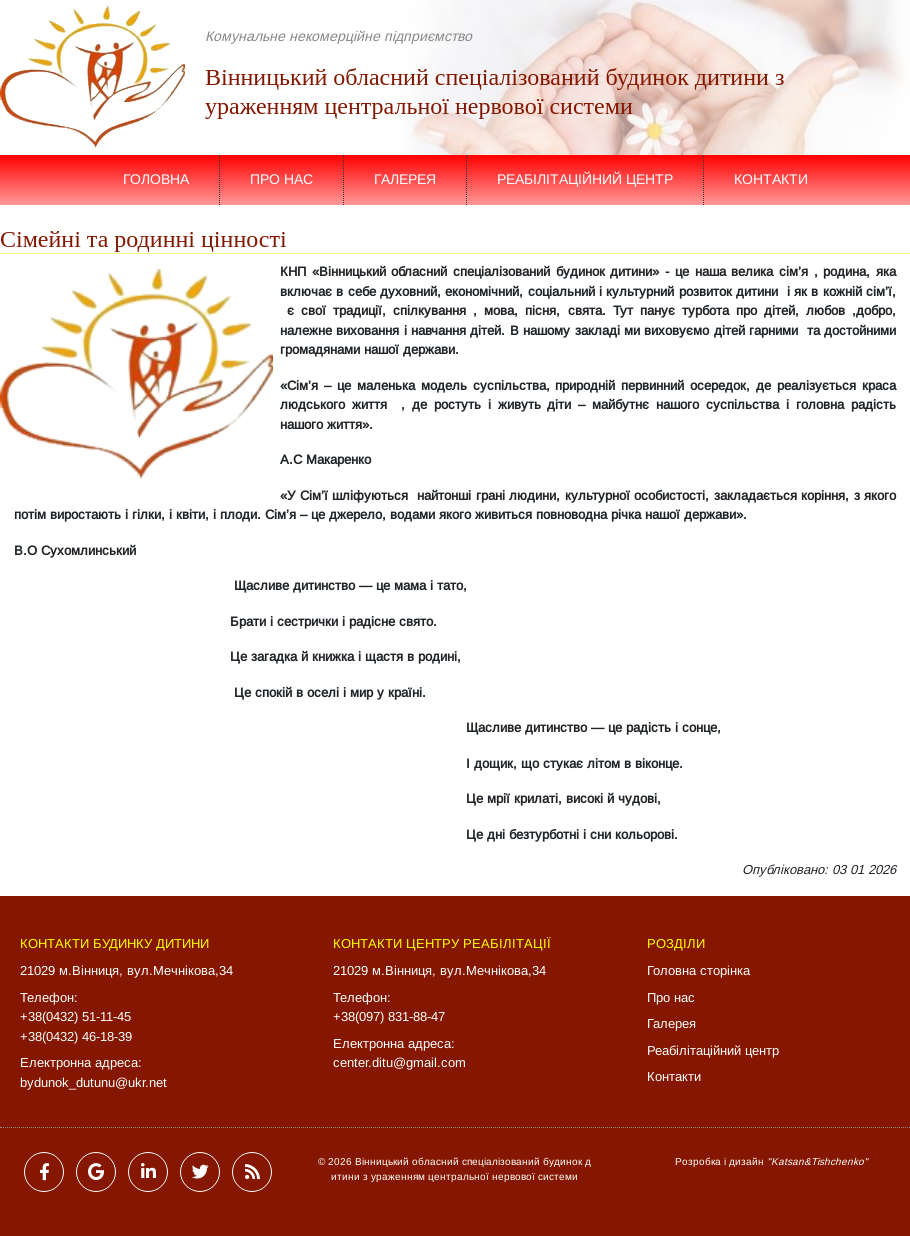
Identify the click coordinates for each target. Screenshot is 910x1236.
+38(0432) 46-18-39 (76, 1036)
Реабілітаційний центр (585, 179)
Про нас (281, 179)
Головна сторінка (698, 970)
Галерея (405, 179)
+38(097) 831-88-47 (389, 1016)
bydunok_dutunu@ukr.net (93, 1082)
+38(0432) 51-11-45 (75, 1016)
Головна (156, 179)
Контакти (771, 179)
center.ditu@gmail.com (399, 1062)
